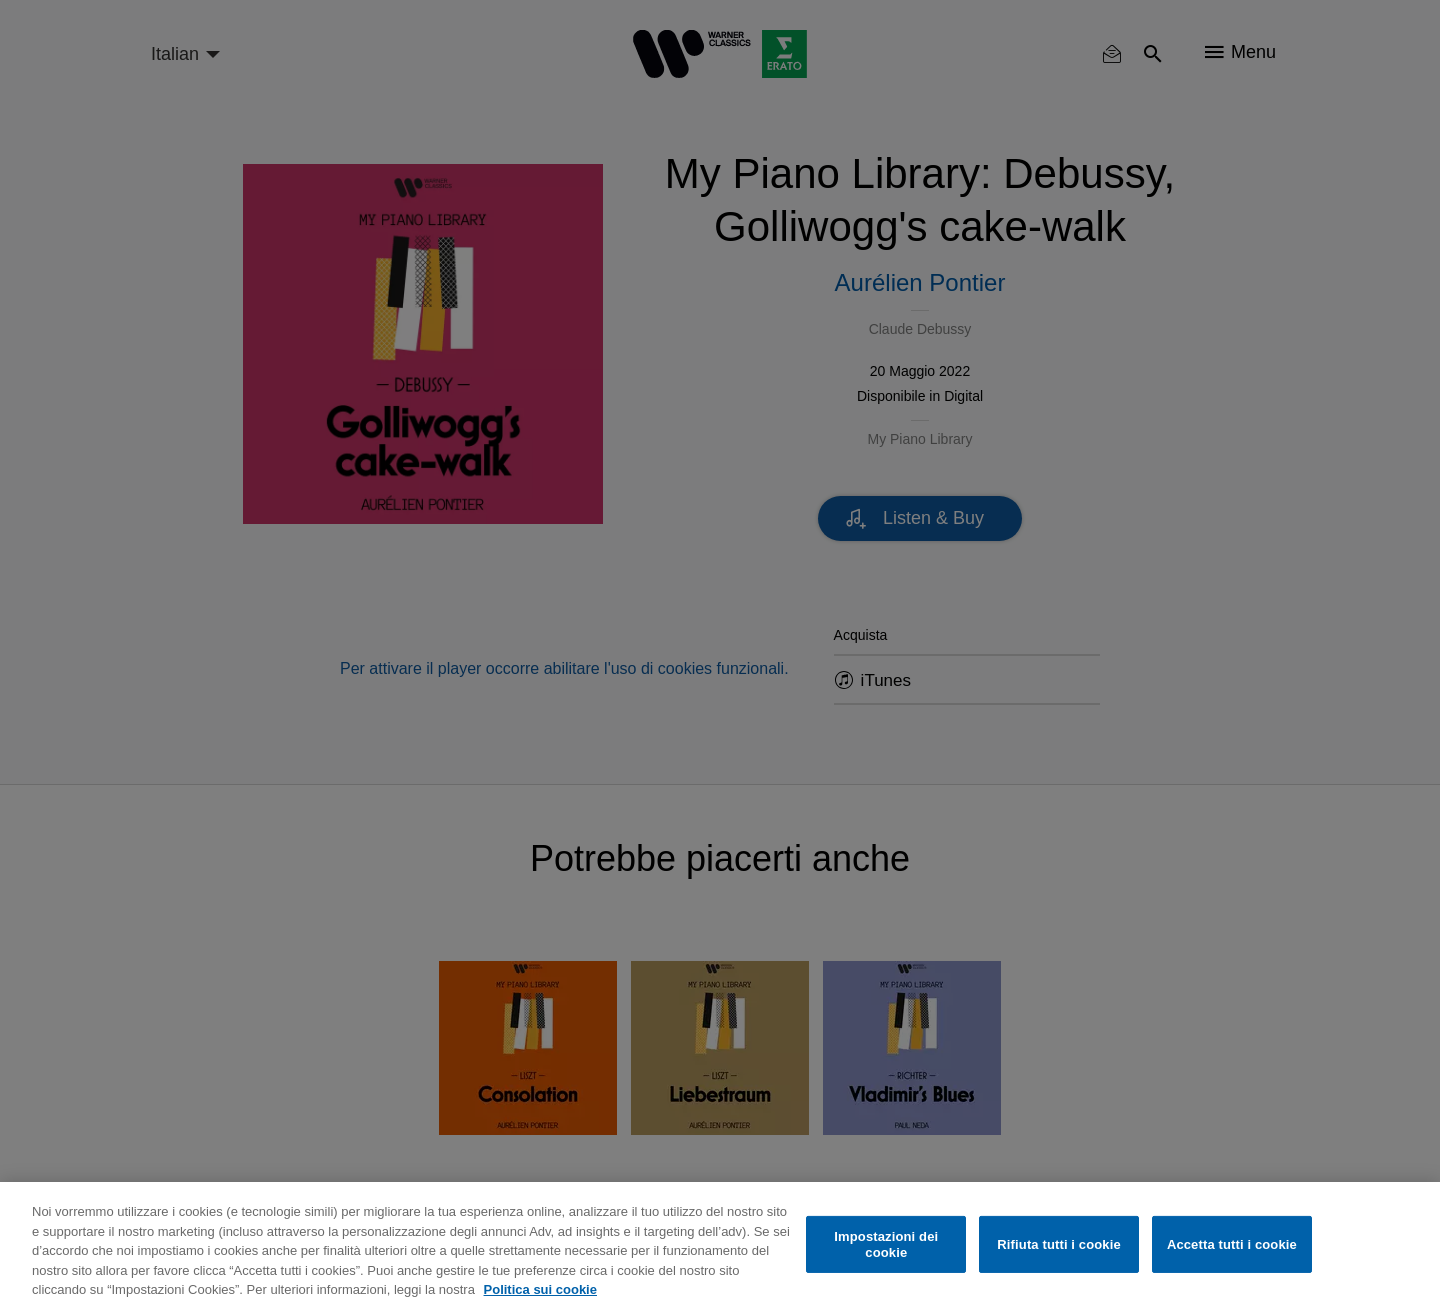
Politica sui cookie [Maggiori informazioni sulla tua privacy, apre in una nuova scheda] (540, 1289)
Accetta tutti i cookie (1232, 1244)
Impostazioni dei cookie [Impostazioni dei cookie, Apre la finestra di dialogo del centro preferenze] (886, 1244)
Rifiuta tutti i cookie (1058, 1244)
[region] (720, 1246)
